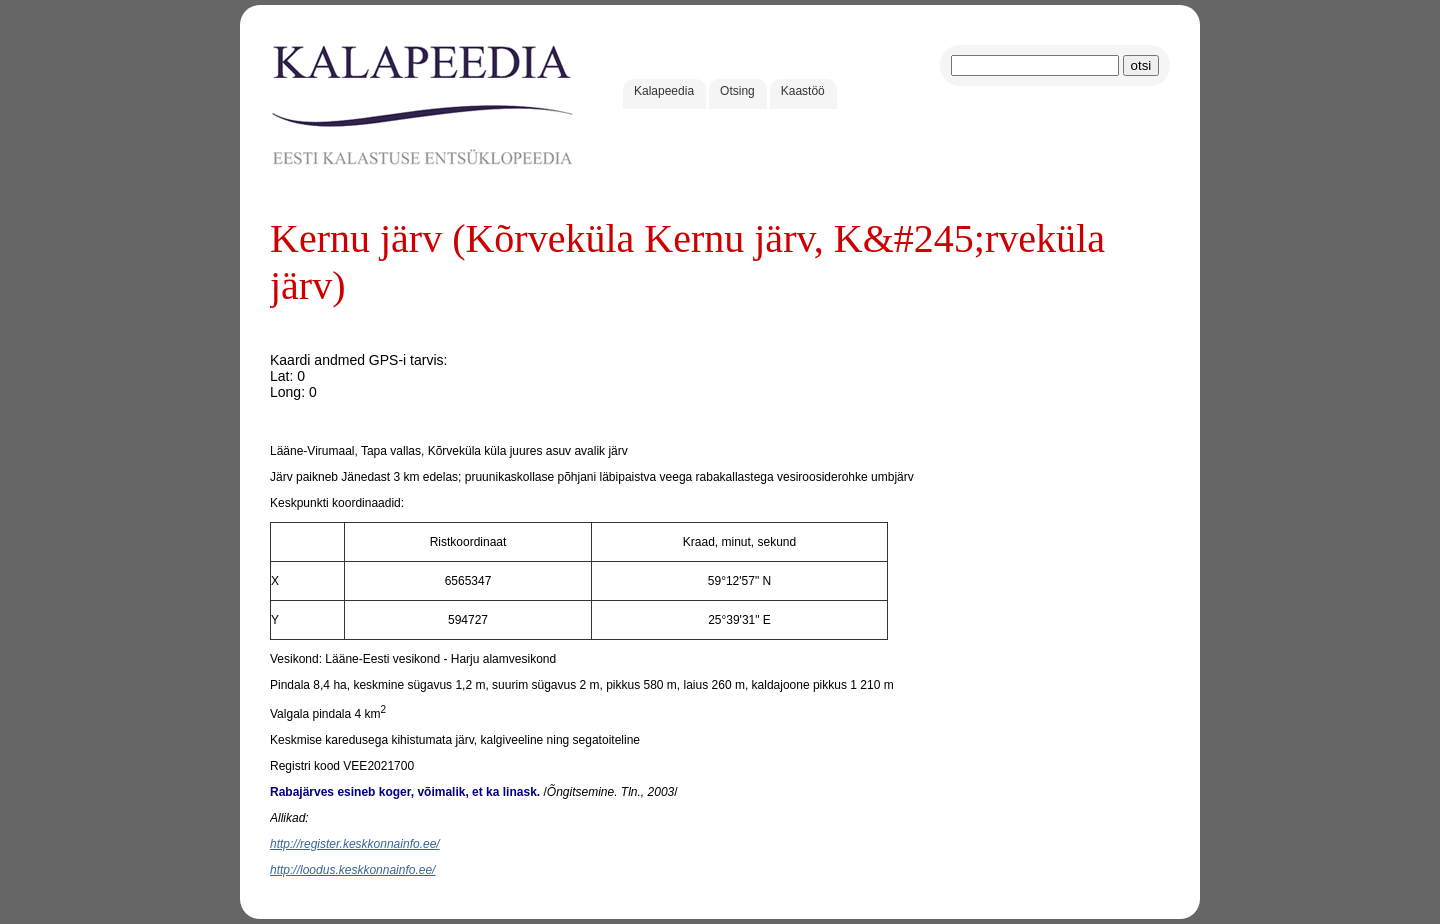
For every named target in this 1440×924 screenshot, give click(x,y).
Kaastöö (803, 91)
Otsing (737, 91)
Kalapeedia (664, 91)
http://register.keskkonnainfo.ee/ (355, 844)
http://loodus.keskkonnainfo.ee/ (352, 870)
